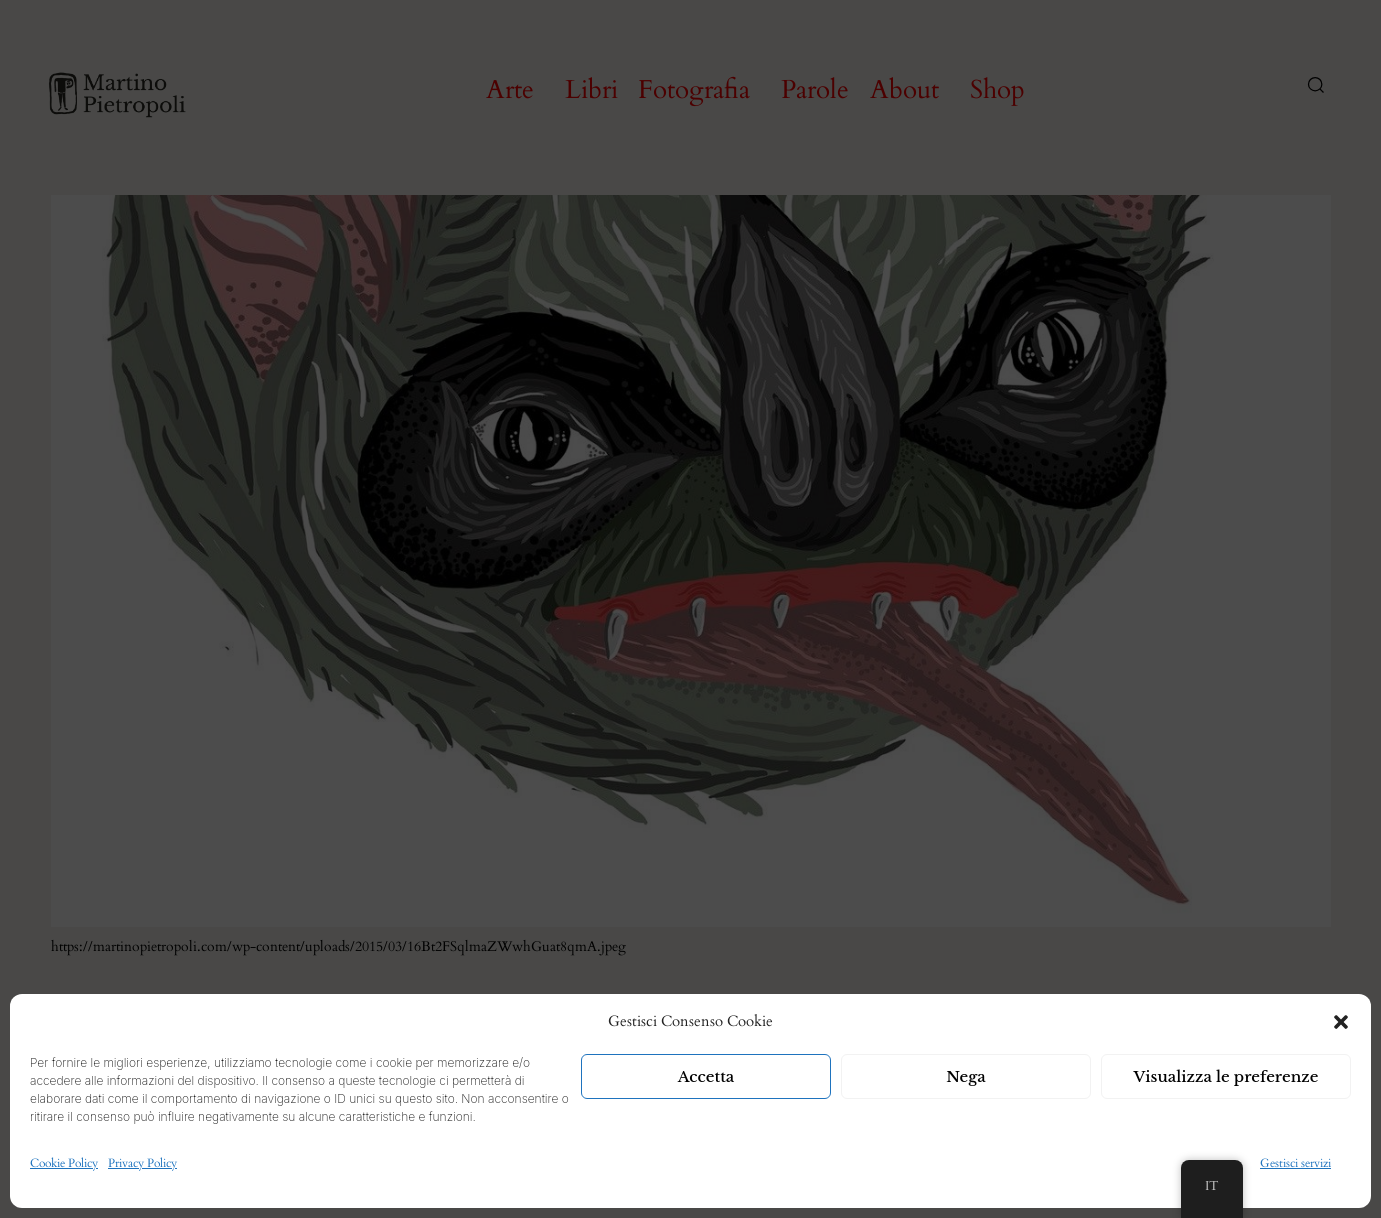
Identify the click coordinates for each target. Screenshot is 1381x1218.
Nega (966, 1076)
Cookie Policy (64, 1163)
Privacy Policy (142, 1163)
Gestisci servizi (1295, 1163)
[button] (1341, 1022)
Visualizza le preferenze (1226, 1076)
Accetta (706, 1076)
